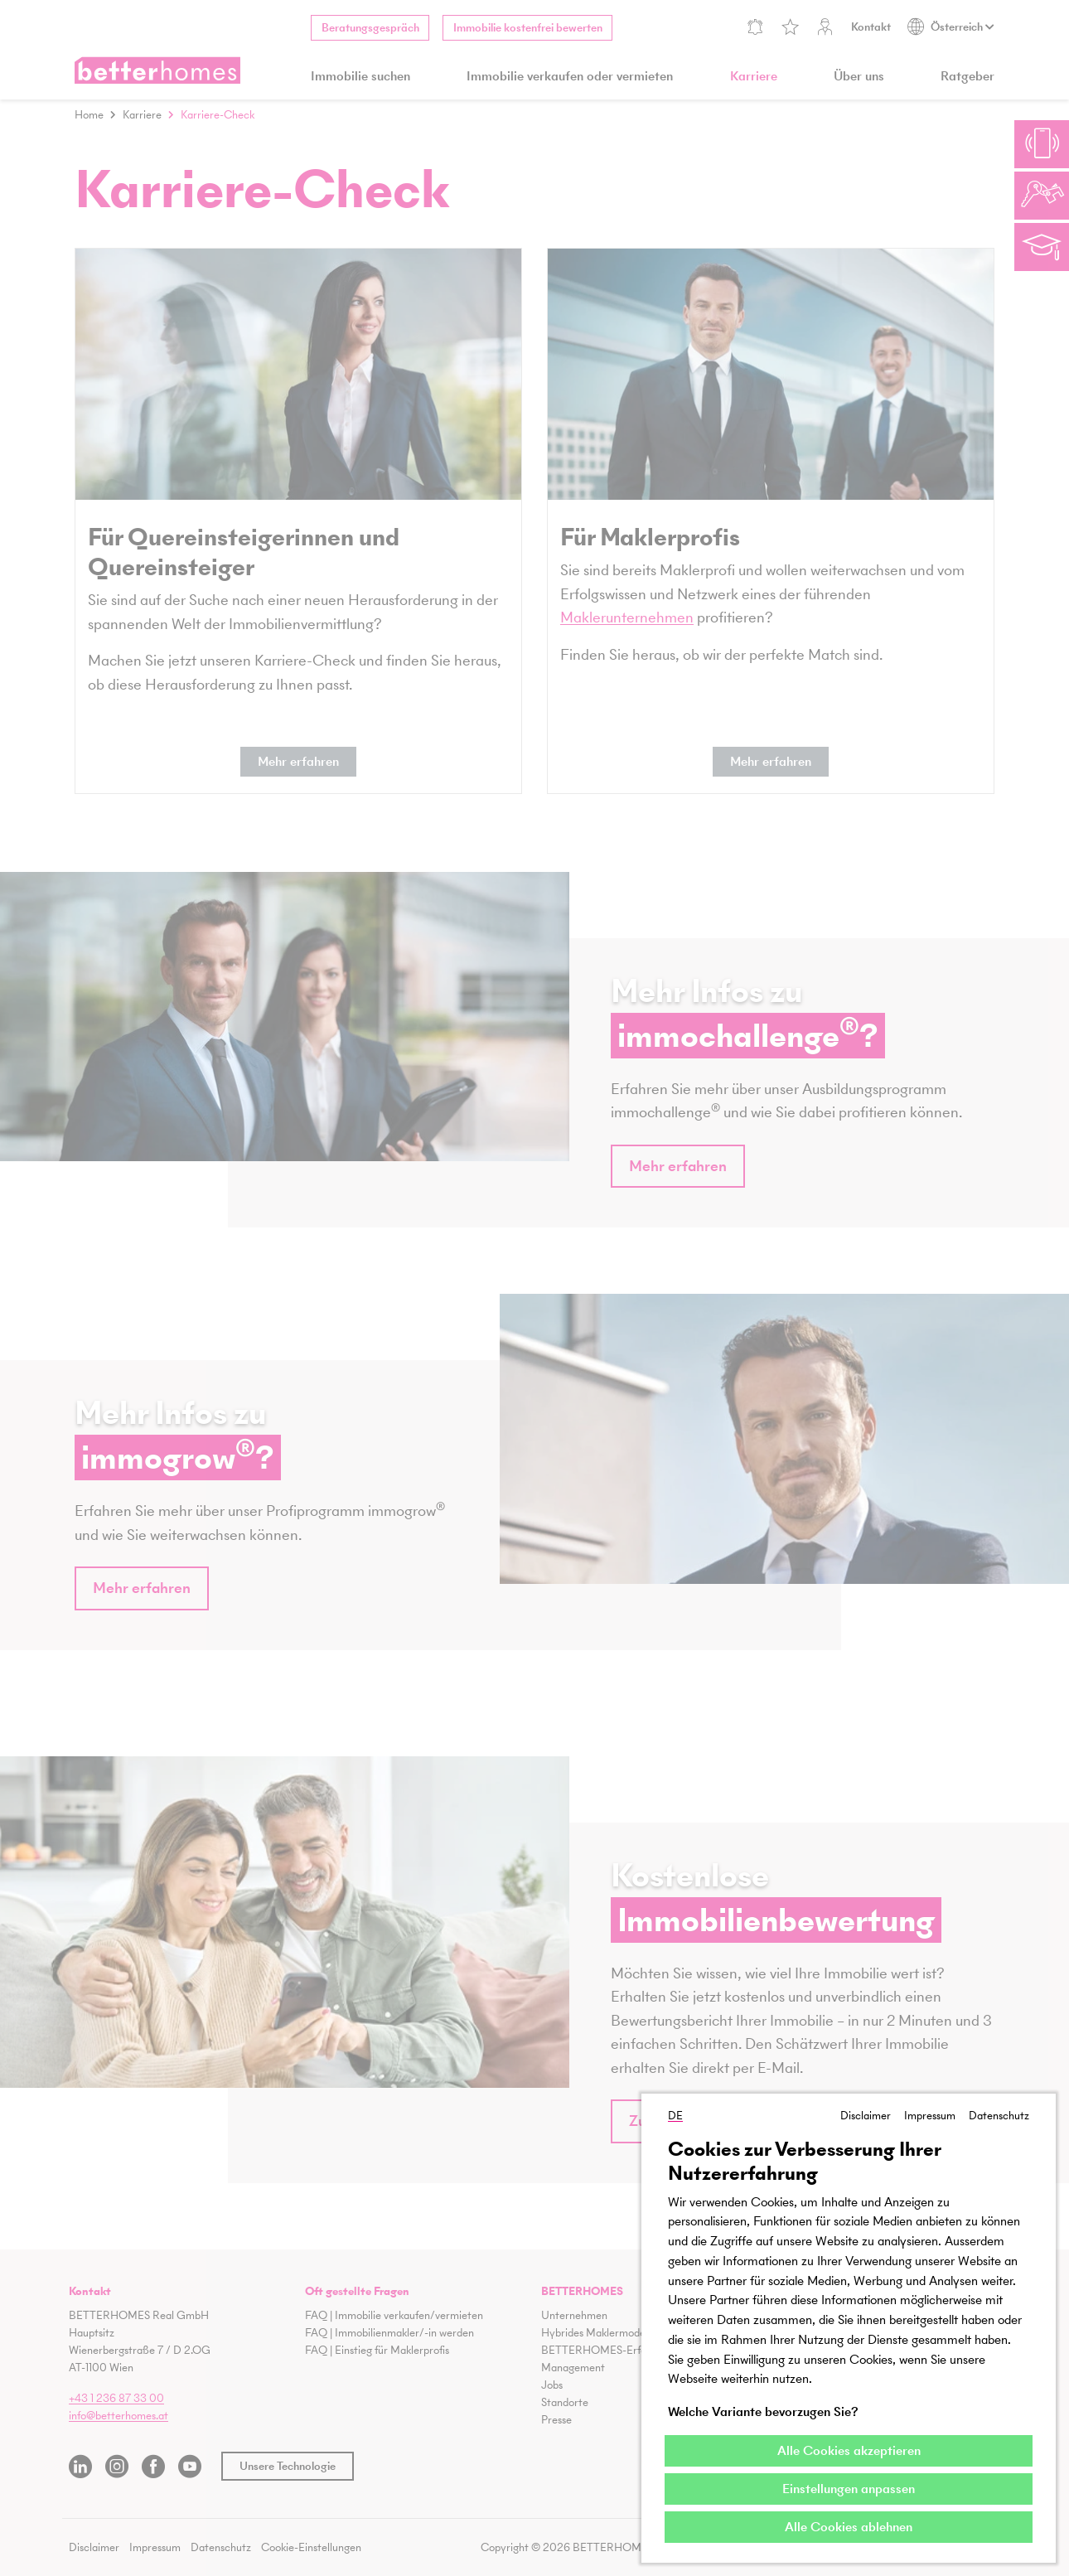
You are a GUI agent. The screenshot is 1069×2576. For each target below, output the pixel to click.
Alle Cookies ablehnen (848, 2526)
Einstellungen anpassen (848, 2488)
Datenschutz (999, 2113)
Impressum (929, 2113)
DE (675, 2113)
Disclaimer (865, 2113)
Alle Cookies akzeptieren (849, 2450)
